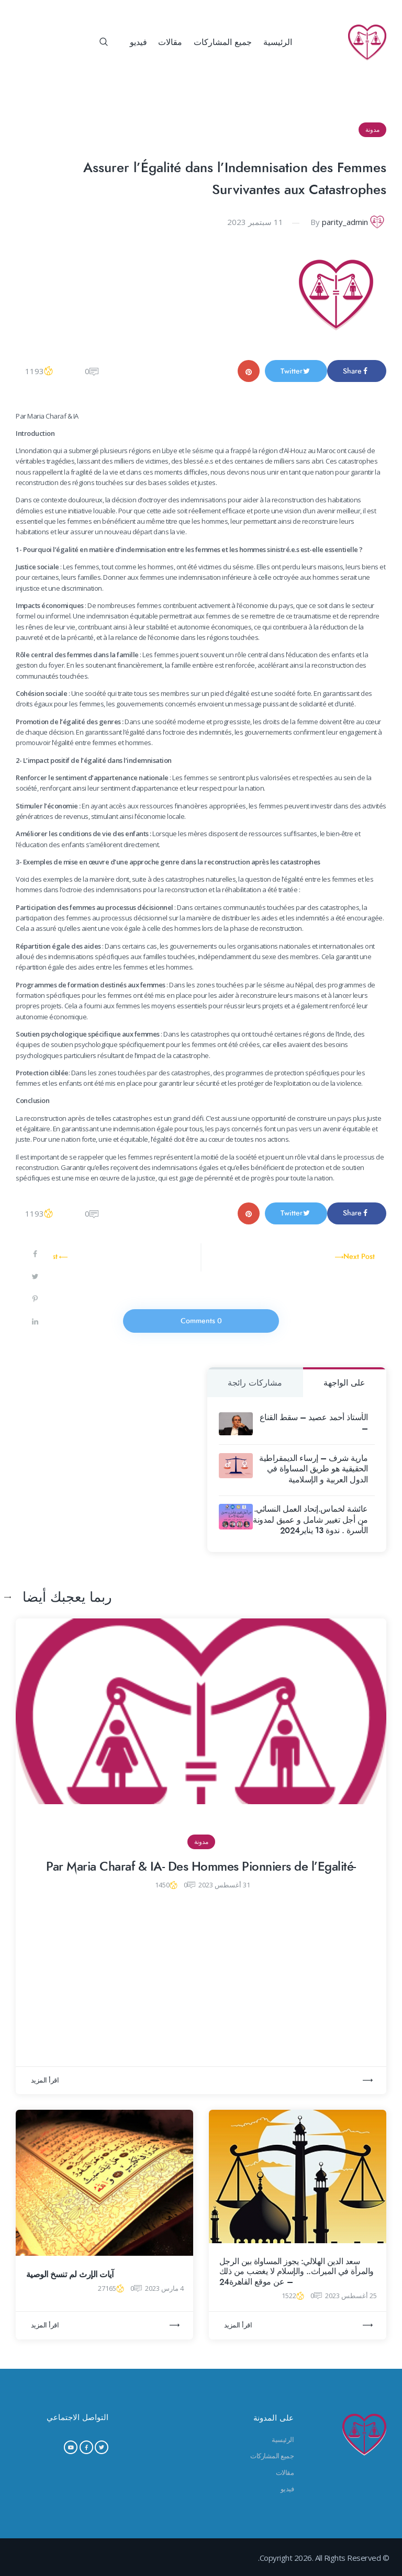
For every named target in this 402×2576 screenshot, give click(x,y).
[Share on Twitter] (36, 1278)
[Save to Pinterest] (36, 1300)
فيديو (287, 2488)
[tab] (344, 1382)
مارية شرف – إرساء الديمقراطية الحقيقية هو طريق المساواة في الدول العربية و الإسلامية (313, 1469)
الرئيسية (283, 2439)
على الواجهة (344, 1383)
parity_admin (345, 222)
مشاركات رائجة (255, 1383)
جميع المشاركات (272, 2455)
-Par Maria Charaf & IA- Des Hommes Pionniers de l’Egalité (201, 1867)
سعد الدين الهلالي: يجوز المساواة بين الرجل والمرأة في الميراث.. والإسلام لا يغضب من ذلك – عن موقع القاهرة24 (296, 2271)
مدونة (372, 129)
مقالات (285, 2472)
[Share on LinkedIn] (36, 1323)
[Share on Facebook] (36, 1255)
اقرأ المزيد (45, 2080)
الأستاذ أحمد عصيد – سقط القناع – (314, 1423)
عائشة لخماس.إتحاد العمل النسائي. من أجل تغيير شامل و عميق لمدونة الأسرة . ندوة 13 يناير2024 (310, 1520)
